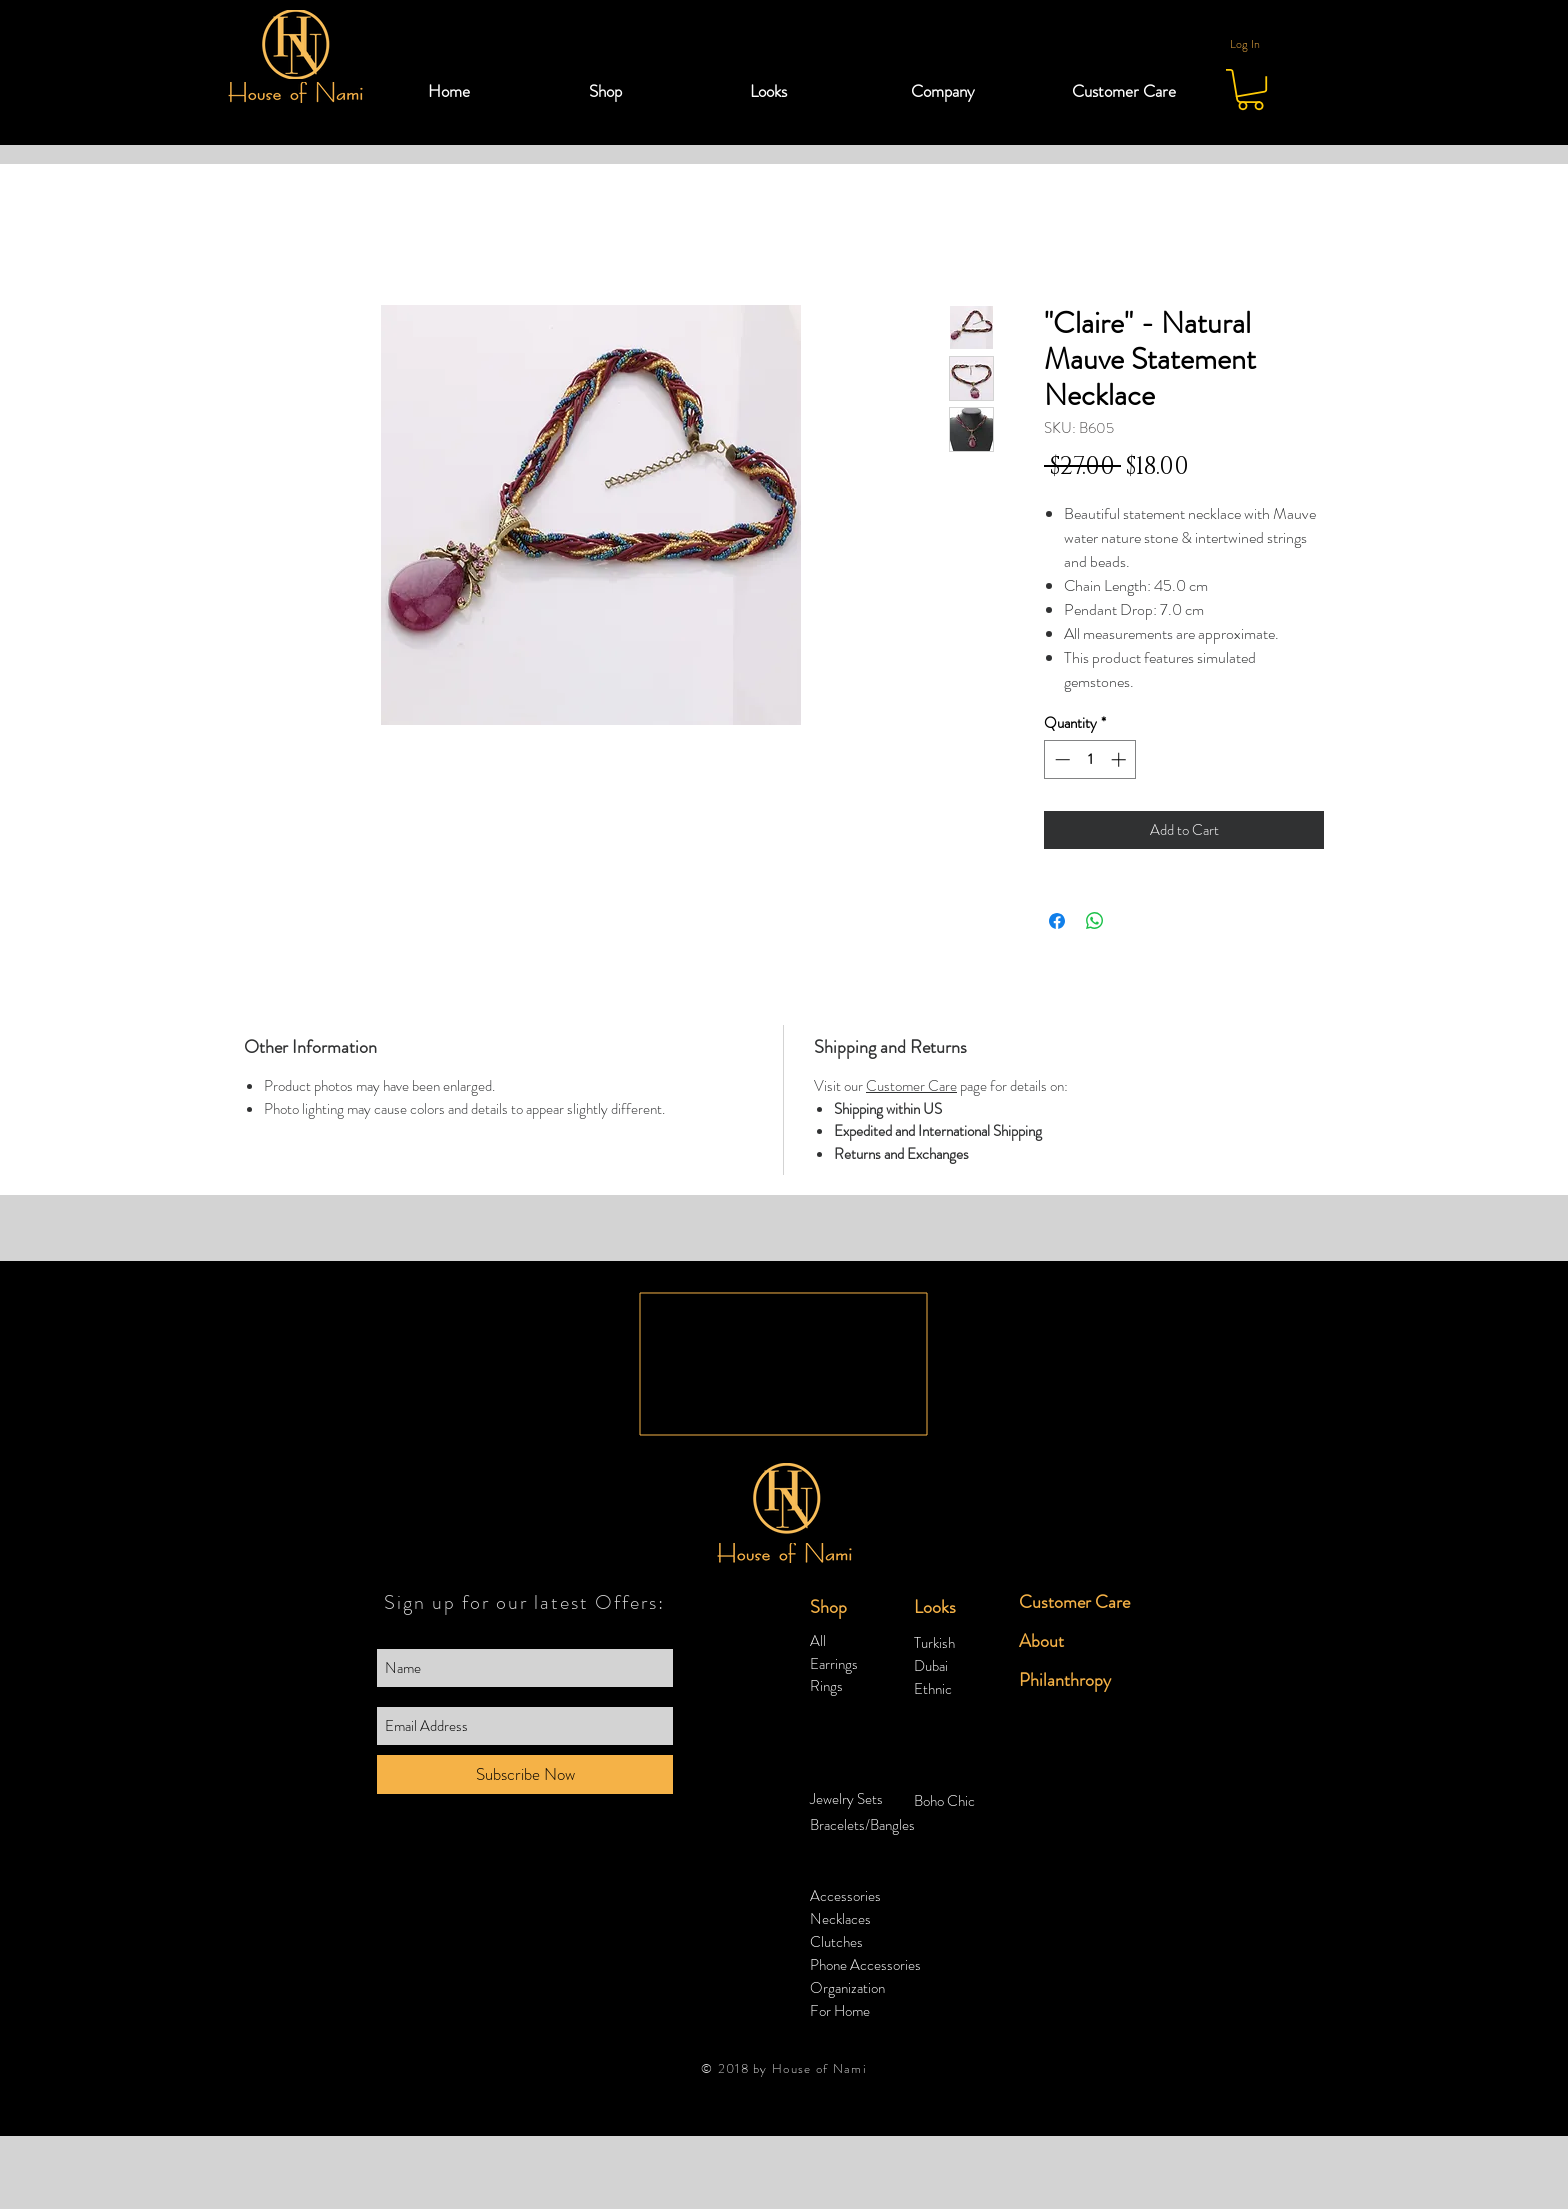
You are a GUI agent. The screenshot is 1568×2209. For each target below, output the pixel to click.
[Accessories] (862, 1896)
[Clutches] (862, 1942)
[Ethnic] (966, 1689)
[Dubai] (966, 1666)
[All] (862, 1641)
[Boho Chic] (966, 1801)
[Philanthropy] (1071, 1680)
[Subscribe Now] (525, 1774)
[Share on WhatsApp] (1095, 921)
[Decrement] (1060, 759)
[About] (1071, 1641)
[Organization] (848, 1988)
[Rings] (862, 1686)
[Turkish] (966, 1643)
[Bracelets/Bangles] (866, 1825)
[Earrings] (862, 1664)
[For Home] (841, 2011)
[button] (654, 91)
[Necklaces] (862, 1919)
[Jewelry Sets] (862, 1799)
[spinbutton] (1090, 759)
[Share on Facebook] (1057, 921)
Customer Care (911, 1086)
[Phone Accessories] (865, 1965)
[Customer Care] (1080, 1602)
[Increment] (1120, 759)
